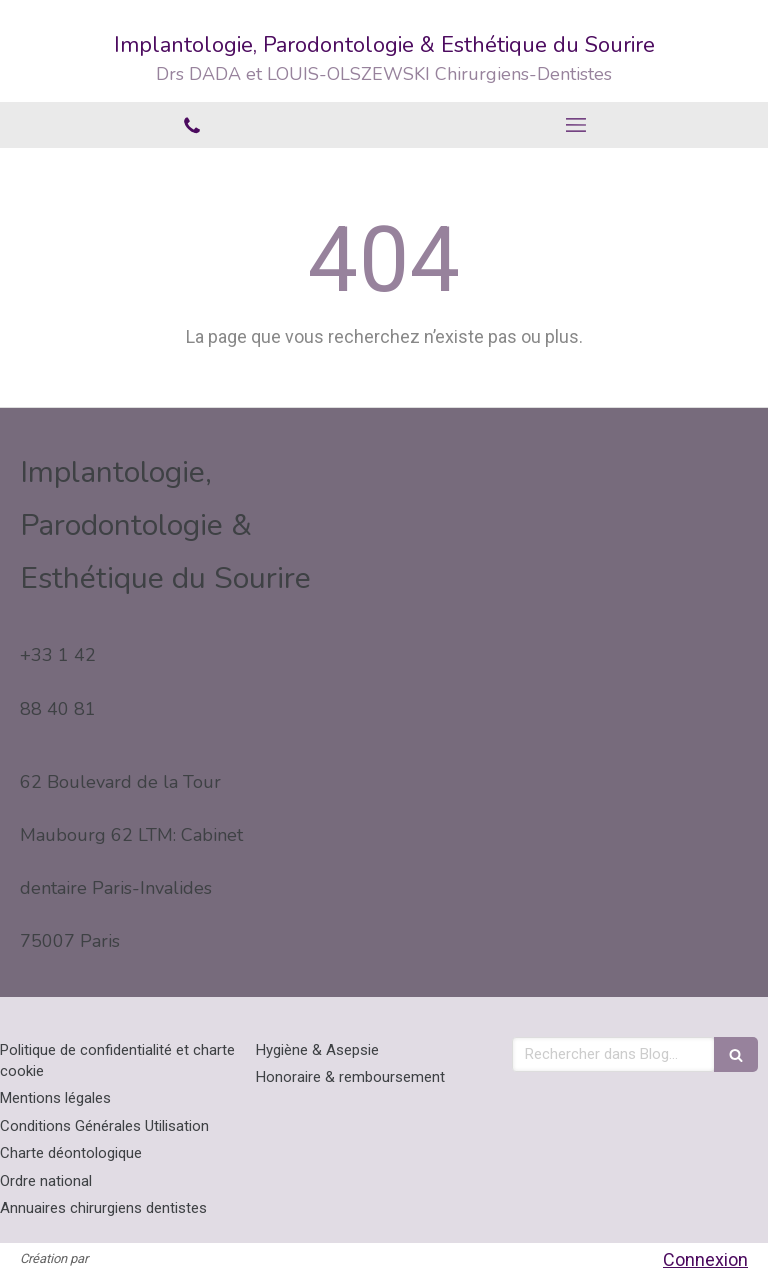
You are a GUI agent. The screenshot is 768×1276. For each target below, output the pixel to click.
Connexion (705, 1259)
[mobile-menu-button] (576, 125)
